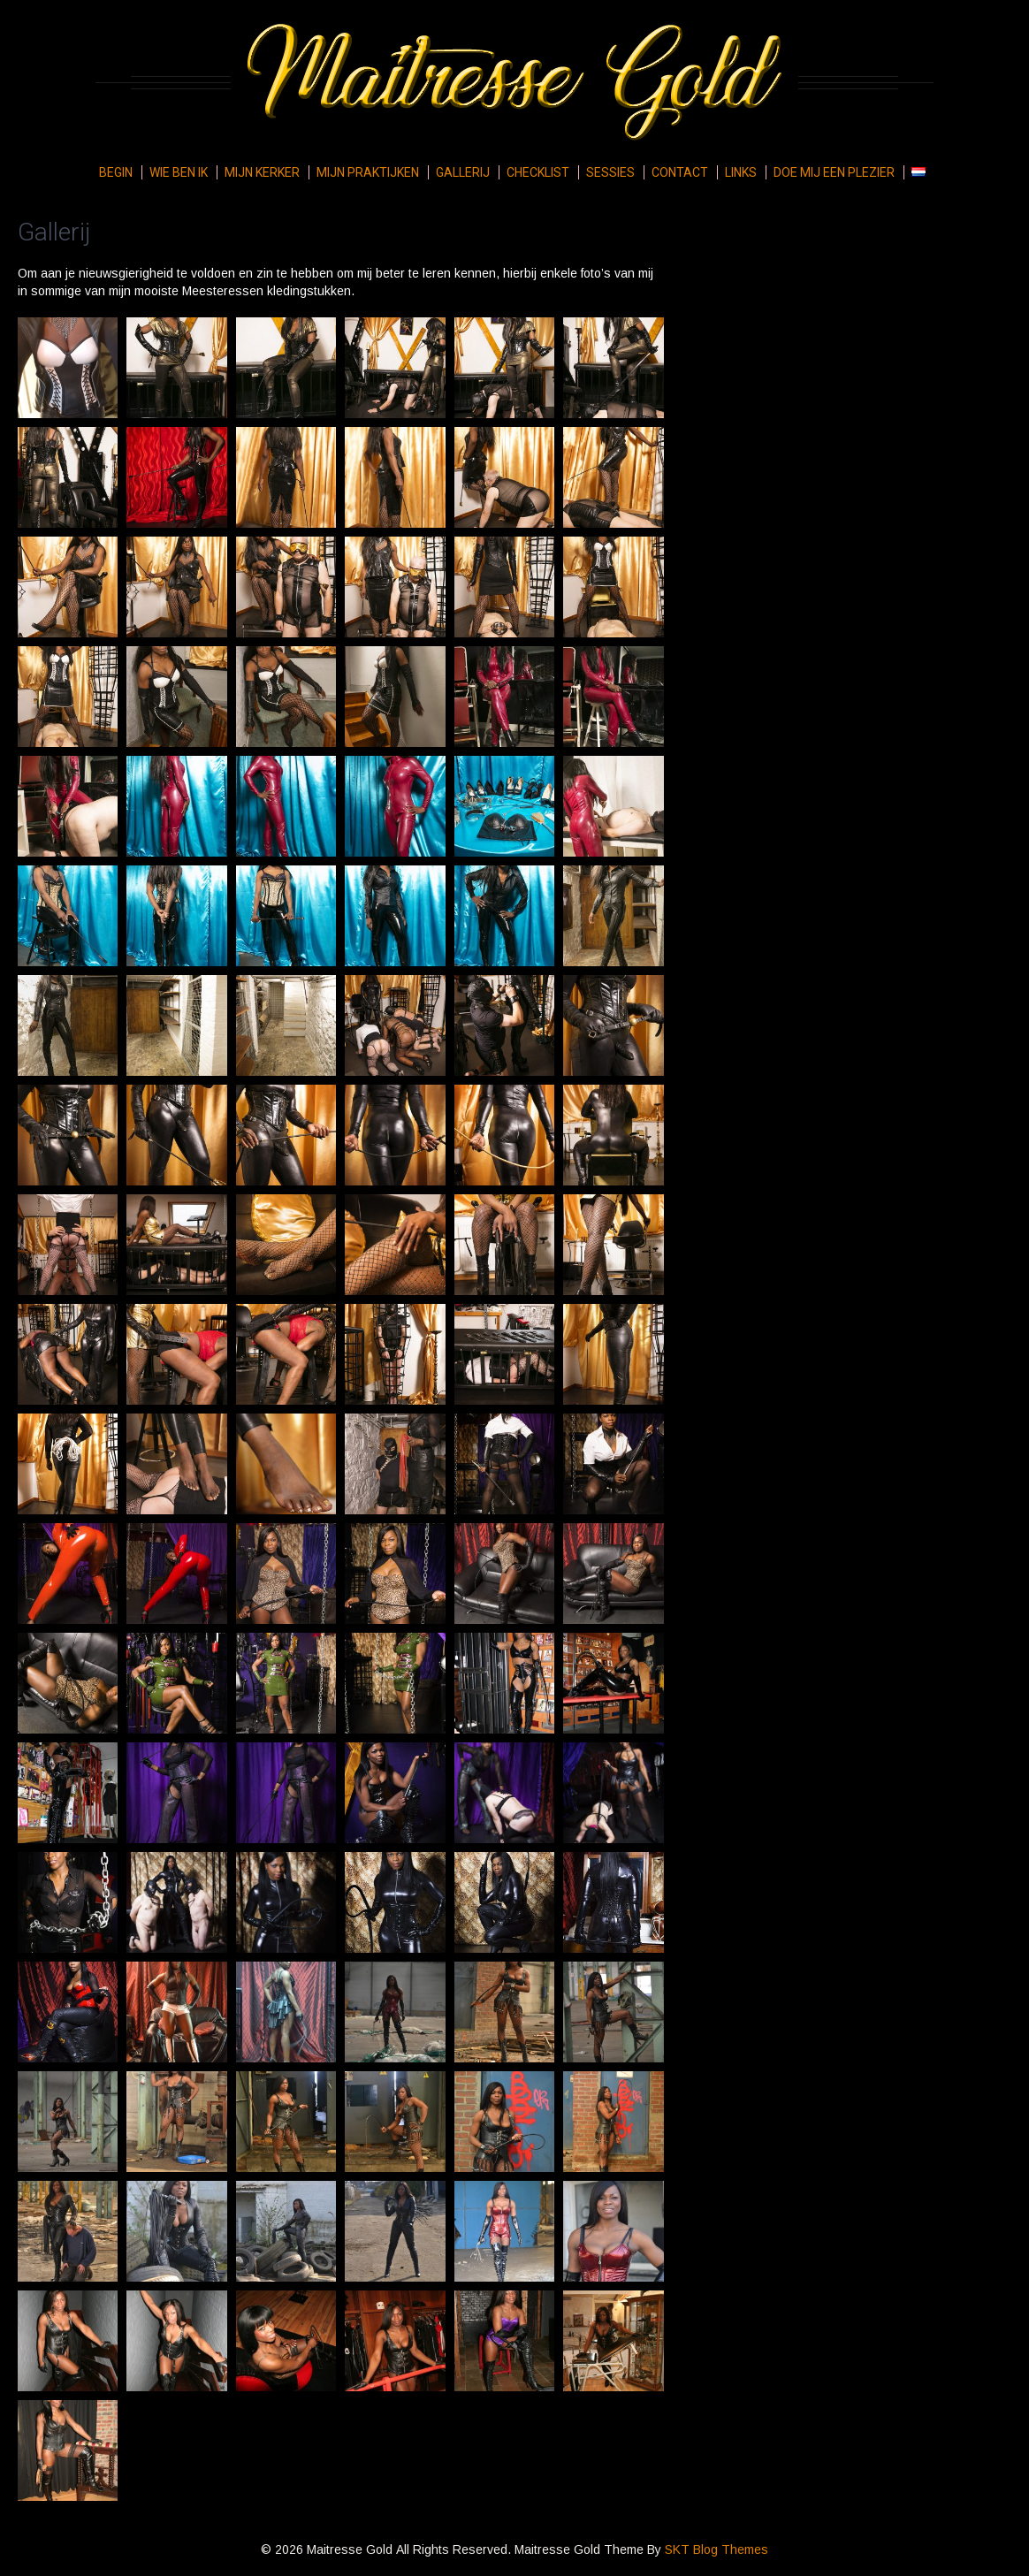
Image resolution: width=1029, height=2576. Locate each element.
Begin (116, 172)
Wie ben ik (178, 172)
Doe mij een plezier (834, 172)
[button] (68, 367)
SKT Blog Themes (716, 2549)
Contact (680, 172)
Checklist (538, 172)
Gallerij (463, 172)
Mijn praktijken (367, 172)
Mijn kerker (262, 172)
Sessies (610, 172)
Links (741, 172)
